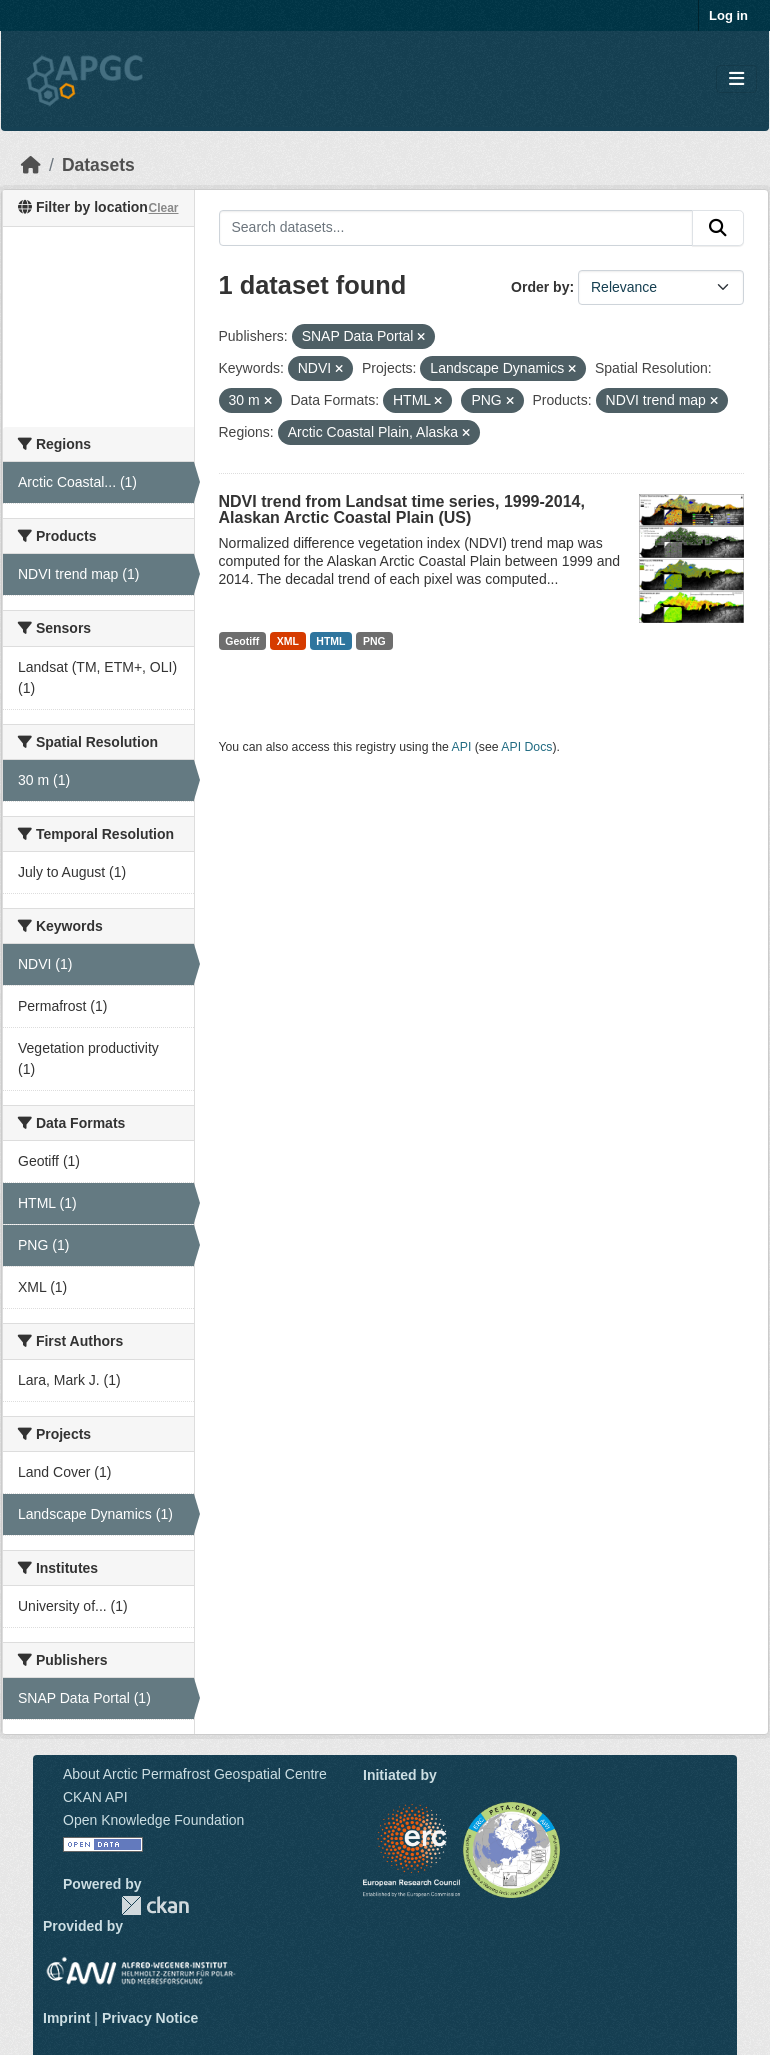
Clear (163, 208)
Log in (728, 15)
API (462, 747)
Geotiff (242, 641)
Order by (540, 287)
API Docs (526, 747)
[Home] (31, 165)
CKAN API (95, 1797)
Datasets (98, 165)
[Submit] (718, 228)
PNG (374, 641)
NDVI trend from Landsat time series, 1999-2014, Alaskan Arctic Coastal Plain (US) (402, 509)
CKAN (155, 1905)
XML (288, 641)
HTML (330, 641)
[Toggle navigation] (736, 79)
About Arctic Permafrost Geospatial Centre (195, 1774)
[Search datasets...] (456, 228)
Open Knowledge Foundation (153, 1820)
